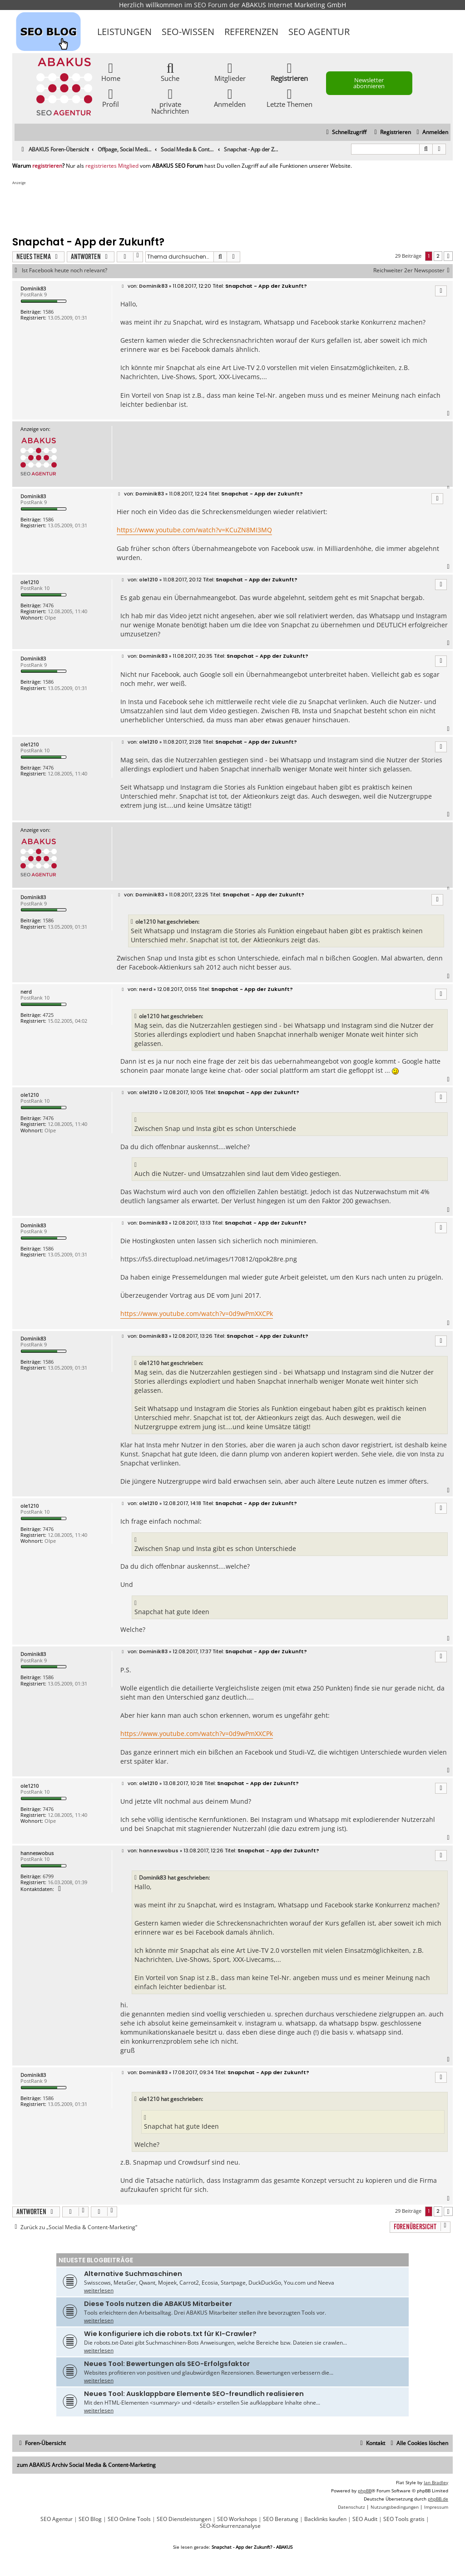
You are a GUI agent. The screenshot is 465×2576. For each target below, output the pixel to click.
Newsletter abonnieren (369, 83)
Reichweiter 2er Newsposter (413, 270)
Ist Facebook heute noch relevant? (64, 270)
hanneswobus (37, 1853)
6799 (48, 1876)
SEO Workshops (237, 2519)
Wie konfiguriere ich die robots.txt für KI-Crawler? (170, 2333)
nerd (26, 992)
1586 (48, 312)
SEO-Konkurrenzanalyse (230, 2526)
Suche (170, 71)
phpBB (364, 2490)
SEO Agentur (319, 31)
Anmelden (230, 97)
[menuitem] (431, 132)
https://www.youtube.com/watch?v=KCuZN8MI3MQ (194, 529)
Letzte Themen (289, 97)
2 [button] (438, 256)
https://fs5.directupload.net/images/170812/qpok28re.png (208, 1259)
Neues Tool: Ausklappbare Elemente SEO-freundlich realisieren (194, 2393)
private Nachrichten (170, 101)
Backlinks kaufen (325, 2519)
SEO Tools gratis (404, 2519)
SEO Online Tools (129, 2519)
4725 (48, 1015)
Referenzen (251, 31)
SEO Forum (211, 4)
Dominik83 (33, 288)
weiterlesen (99, 2290)
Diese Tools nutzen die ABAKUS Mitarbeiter (158, 2303)
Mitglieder (230, 71)
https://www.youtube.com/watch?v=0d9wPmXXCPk (196, 1313)
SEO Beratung (280, 2519)
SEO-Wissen (188, 31)
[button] (448, 256)
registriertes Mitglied (112, 166)
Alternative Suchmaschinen (133, 2273)
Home (110, 71)
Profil (110, 97)
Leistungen (124, 31)
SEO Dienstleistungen (184, 2519)
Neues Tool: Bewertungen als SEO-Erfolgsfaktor (167, 2363)
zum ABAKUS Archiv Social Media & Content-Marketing (86, 2465)
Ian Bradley (436, 2482)
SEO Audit (364, 2519)
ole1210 (29, 582)
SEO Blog (90, 2519)
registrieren (47, 166)
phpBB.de (438, 2499)
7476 (48, 605)
